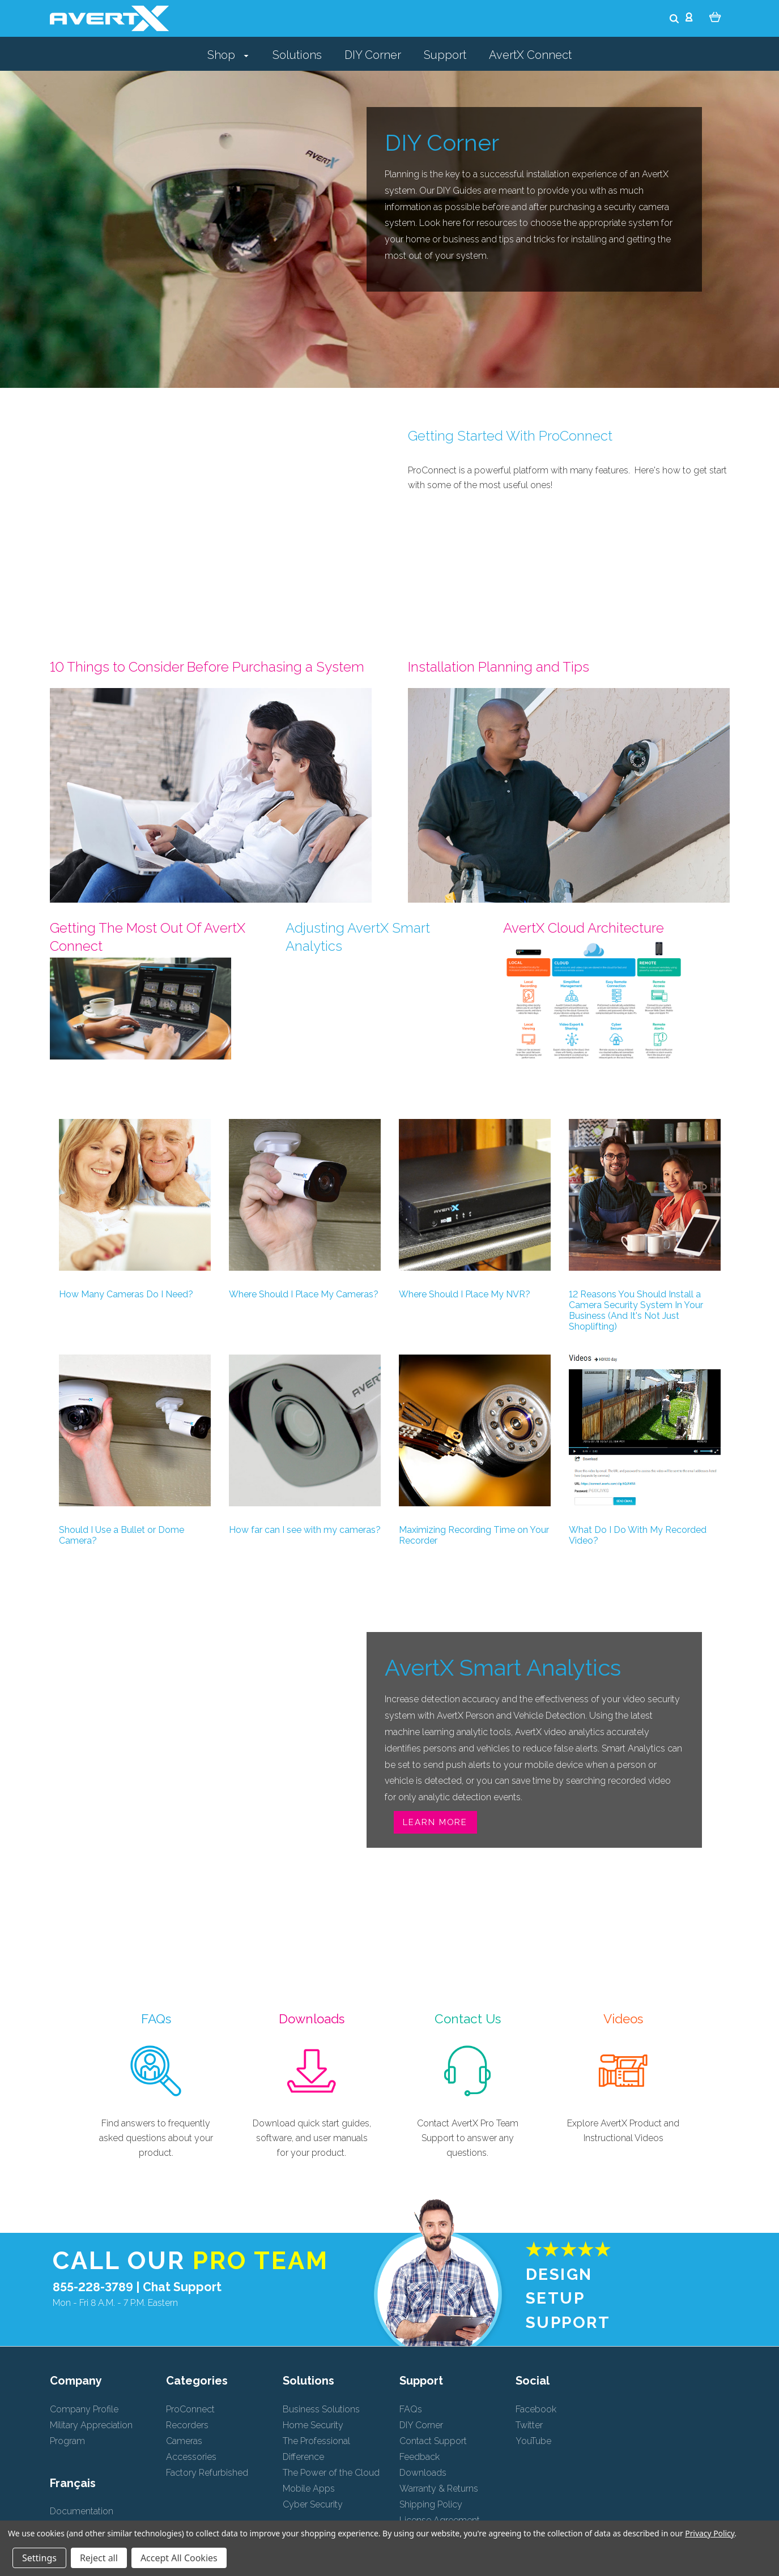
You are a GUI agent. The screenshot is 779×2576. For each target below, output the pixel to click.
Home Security (313, 2425)
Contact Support (433, 2441)
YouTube (533, 2441)
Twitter (529, 2425)
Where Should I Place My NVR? (464, 1294)
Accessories (191, 2456)
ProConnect (190, 2409)
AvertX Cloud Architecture (583, 928)
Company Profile (84, 2409)
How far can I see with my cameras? (305, 1529)
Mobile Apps (309, 2488)
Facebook (536, 2409)
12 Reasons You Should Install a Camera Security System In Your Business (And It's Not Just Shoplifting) (636, 1310)
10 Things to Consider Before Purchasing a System (207, 667)
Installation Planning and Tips (498, 667)
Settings (39, 2558)
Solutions (297, 55)
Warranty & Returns (438, 2488)
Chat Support (182, 2287)
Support (445, 55)
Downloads (422, 2472)
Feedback (419, 2456)
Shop (227, 55)
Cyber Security (313, 2504)
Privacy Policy (709, 2533)
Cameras (184, 2441)
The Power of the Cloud (331, 2472)
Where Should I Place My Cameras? (303, 1294)
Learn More (435, 1822)
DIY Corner (372, 55)
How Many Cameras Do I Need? (126, 1294)
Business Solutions (321, 2409)
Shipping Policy (430, 2504)
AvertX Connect (530, 55)
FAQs (410, 2409)
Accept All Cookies (179, 2558)
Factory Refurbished (207, 2472)
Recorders (187, 2425)
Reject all (99, 2558)
